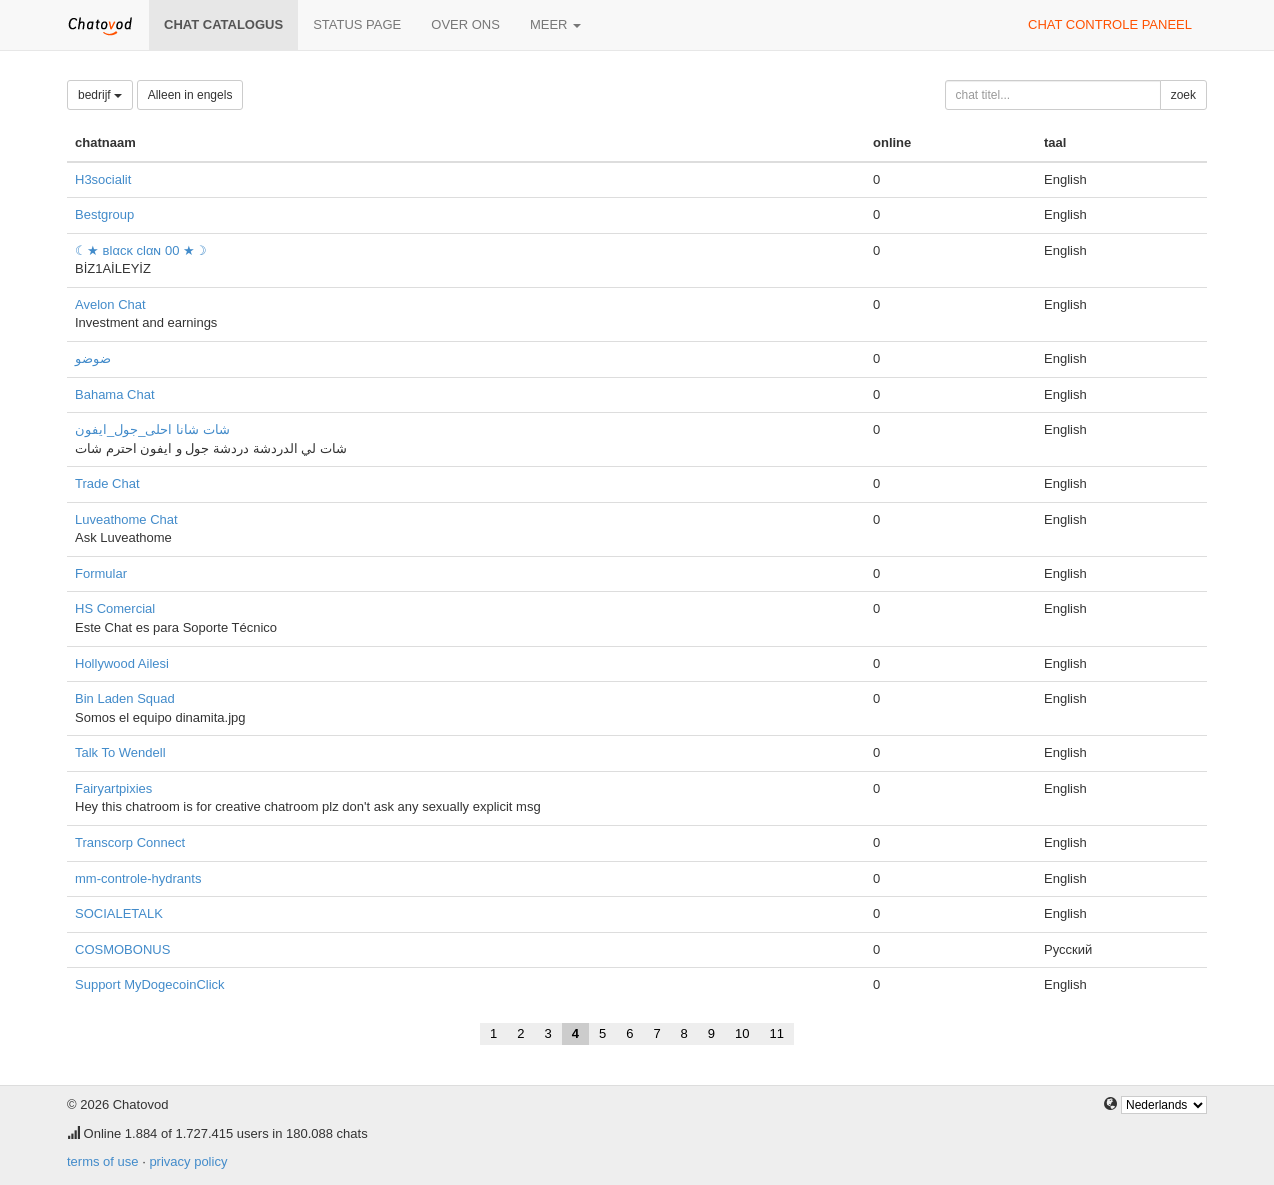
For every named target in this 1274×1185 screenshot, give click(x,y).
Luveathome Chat (126, 519)
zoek (1183, 95)
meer (555, 24)
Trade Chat (107, 483)
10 (742, 1033)
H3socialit (103, 179)
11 (777, 1033)
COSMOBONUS (122, 949)
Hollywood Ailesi (122, 663)
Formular (101, 573)
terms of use (103, 1161)
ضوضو (93, 358)
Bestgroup (104, 214)
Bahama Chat (115, 394)
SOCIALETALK (119, 913)
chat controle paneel (1110, 24)
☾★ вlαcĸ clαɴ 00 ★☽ (141, 250)
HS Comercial (115, 608)
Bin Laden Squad (125, 698)
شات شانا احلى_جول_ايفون (152, 429)
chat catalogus (223, 24)
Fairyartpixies (113, 788)
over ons (465, 24)
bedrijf (100, 95)
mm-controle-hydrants (138, 878)
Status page (357, 24)
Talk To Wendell (120, 752)
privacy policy (188, 1161)
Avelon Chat (110, 304)
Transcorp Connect (130, 842)
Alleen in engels (190, 95)
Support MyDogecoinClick (150, 984)
